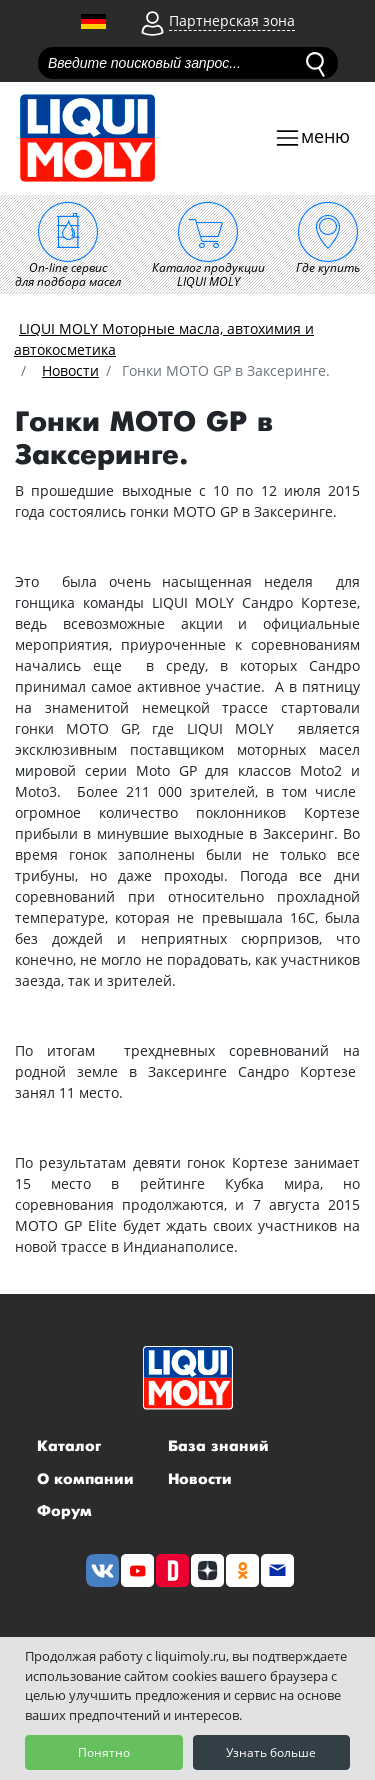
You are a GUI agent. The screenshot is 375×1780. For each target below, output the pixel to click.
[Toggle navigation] (312, 138)
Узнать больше (271, 1752)
